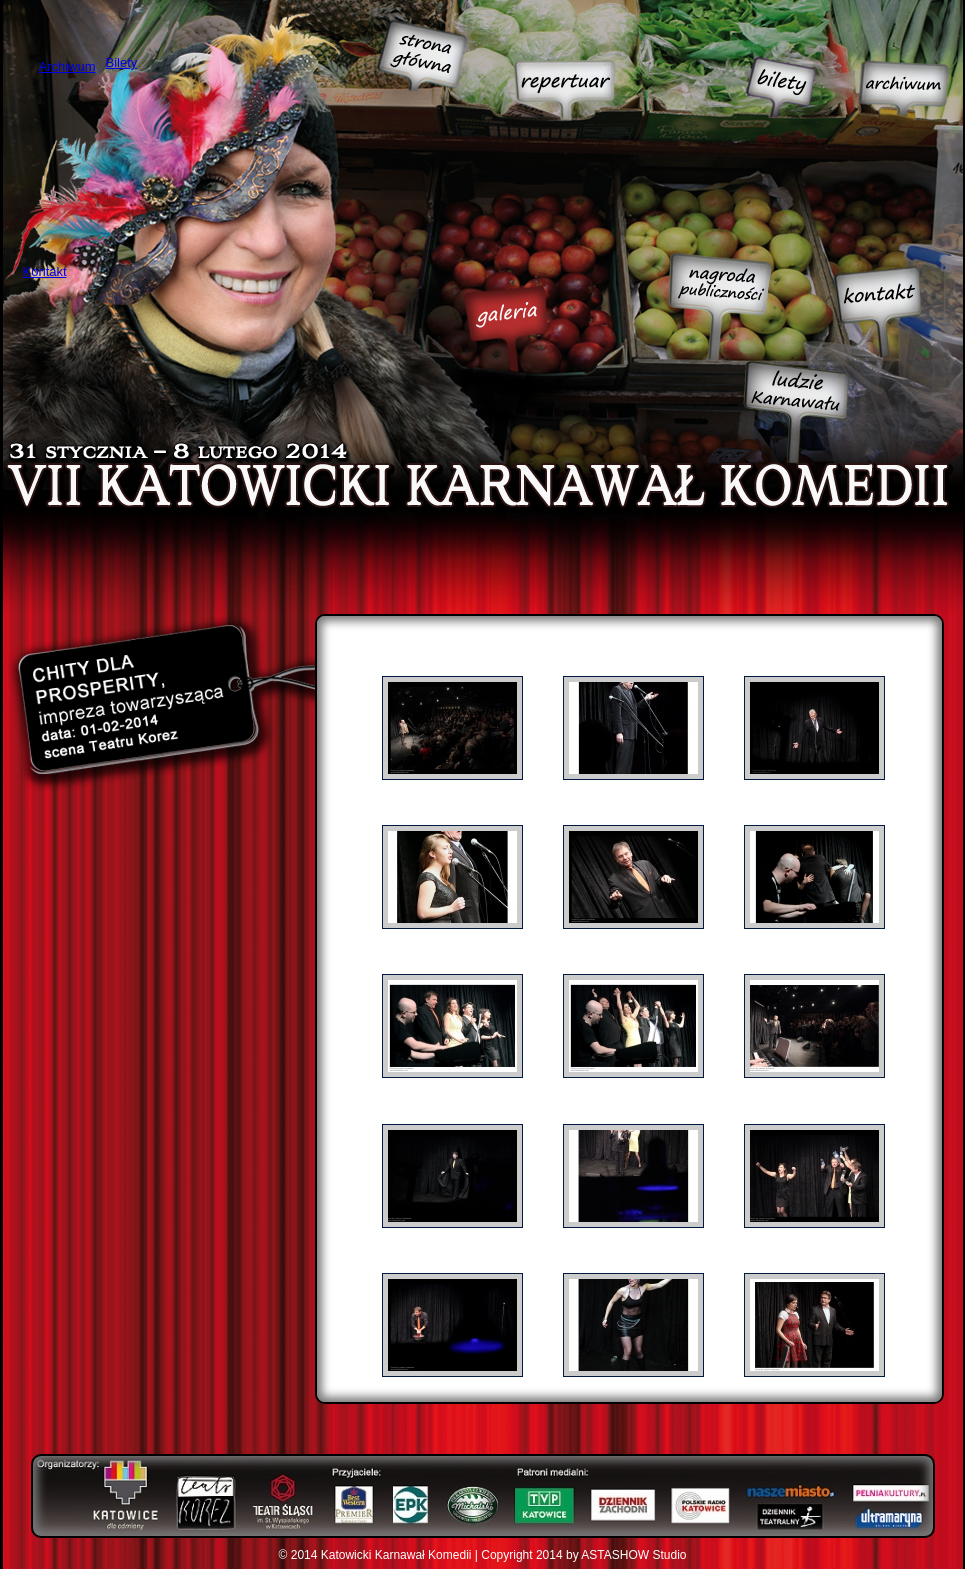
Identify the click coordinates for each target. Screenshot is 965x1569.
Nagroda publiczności (720, 307)
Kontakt (878, 311)
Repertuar (565, 90)
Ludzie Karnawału (796, 412)
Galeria (506, 329)
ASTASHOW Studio (633, 1555)
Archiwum (903, 89)
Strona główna (422, 55)
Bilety (780, 87)
